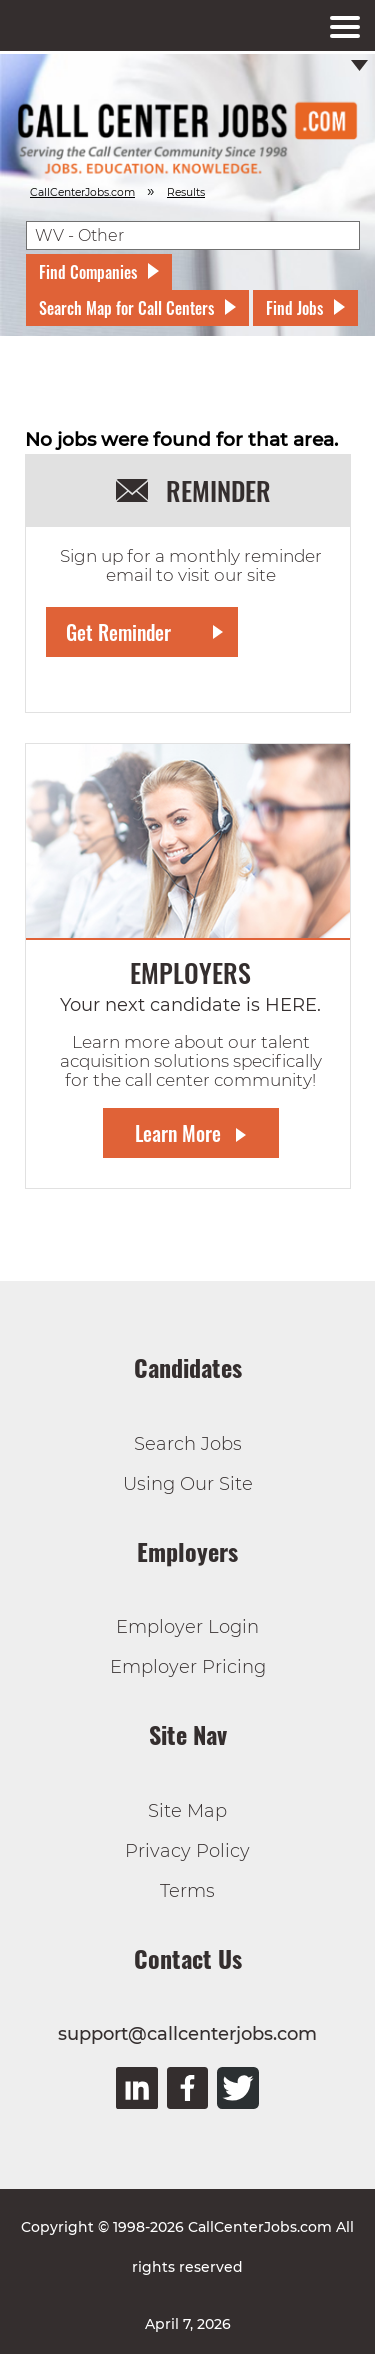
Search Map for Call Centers (126, 308)
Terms (187, 1891)
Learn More (178, 1133)
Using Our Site (188, 1484)
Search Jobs (188, 1444)
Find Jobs (294, 308)
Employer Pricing (188, 1667)
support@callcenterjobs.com (187, 2034)
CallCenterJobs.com (82, 192)
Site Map (187, 1811)
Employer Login (187, 1627)
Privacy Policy (187, 1851)
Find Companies (88, 272)
